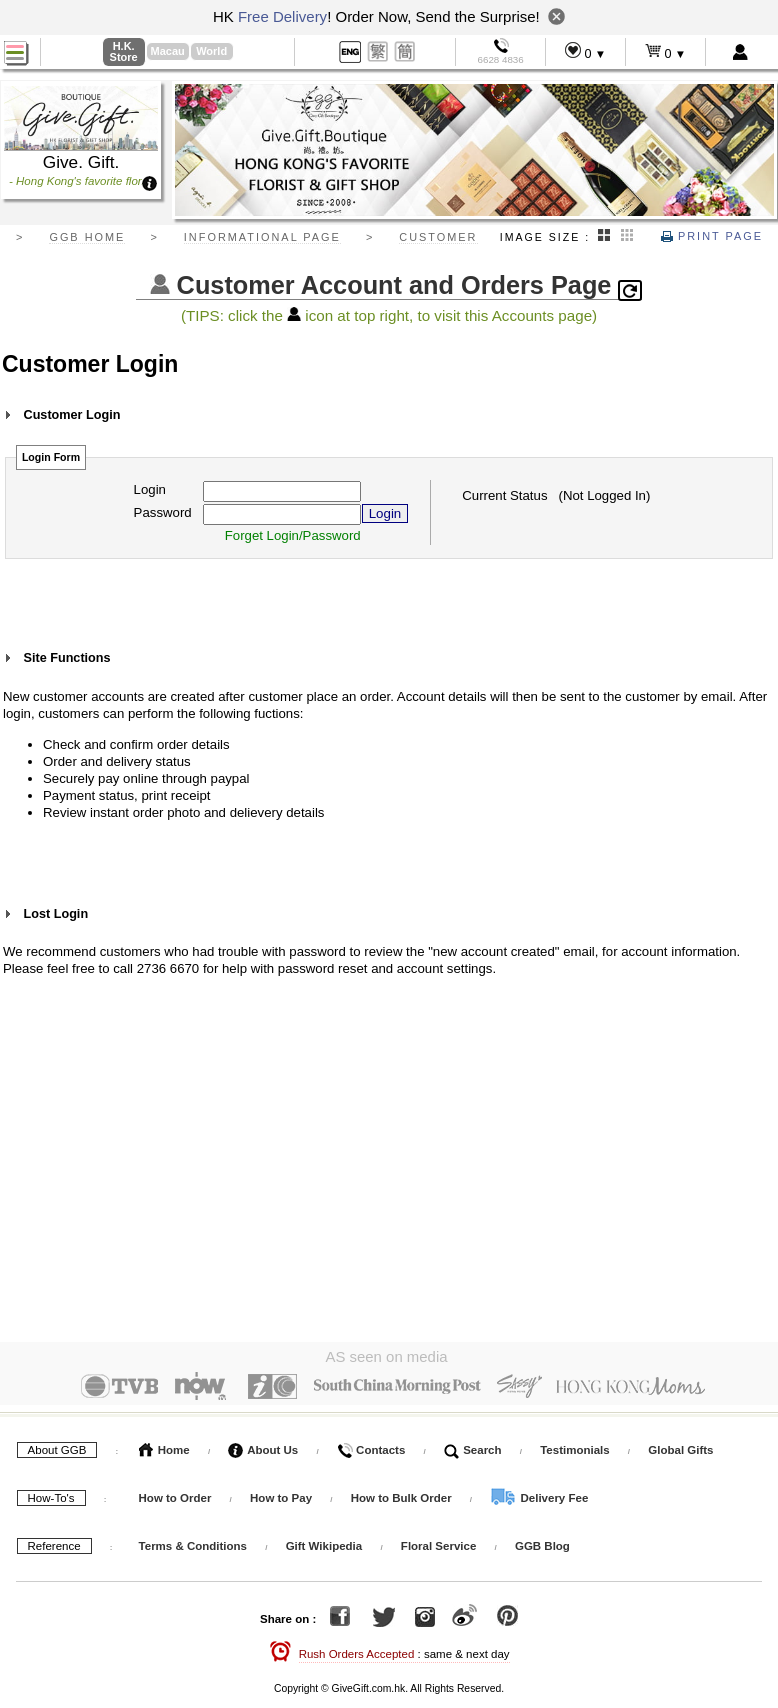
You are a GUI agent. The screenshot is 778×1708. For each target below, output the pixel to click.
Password (163, 512)
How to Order (175, 1494)
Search (473, 1446)
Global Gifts (680, 1446)
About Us (263, 1446)
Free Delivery (282, 16)
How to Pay (282, 1494)
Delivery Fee (539, 1494)
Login (150, 489)
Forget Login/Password (293, 535)
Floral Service (438, 1542)
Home (164, 1446)
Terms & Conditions (193, 1542)
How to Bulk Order (403, 1494)
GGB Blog (542, 1542)
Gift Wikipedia (324, 1542)
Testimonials (574, 1446)
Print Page (712, 236)
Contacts (371, 1446)
